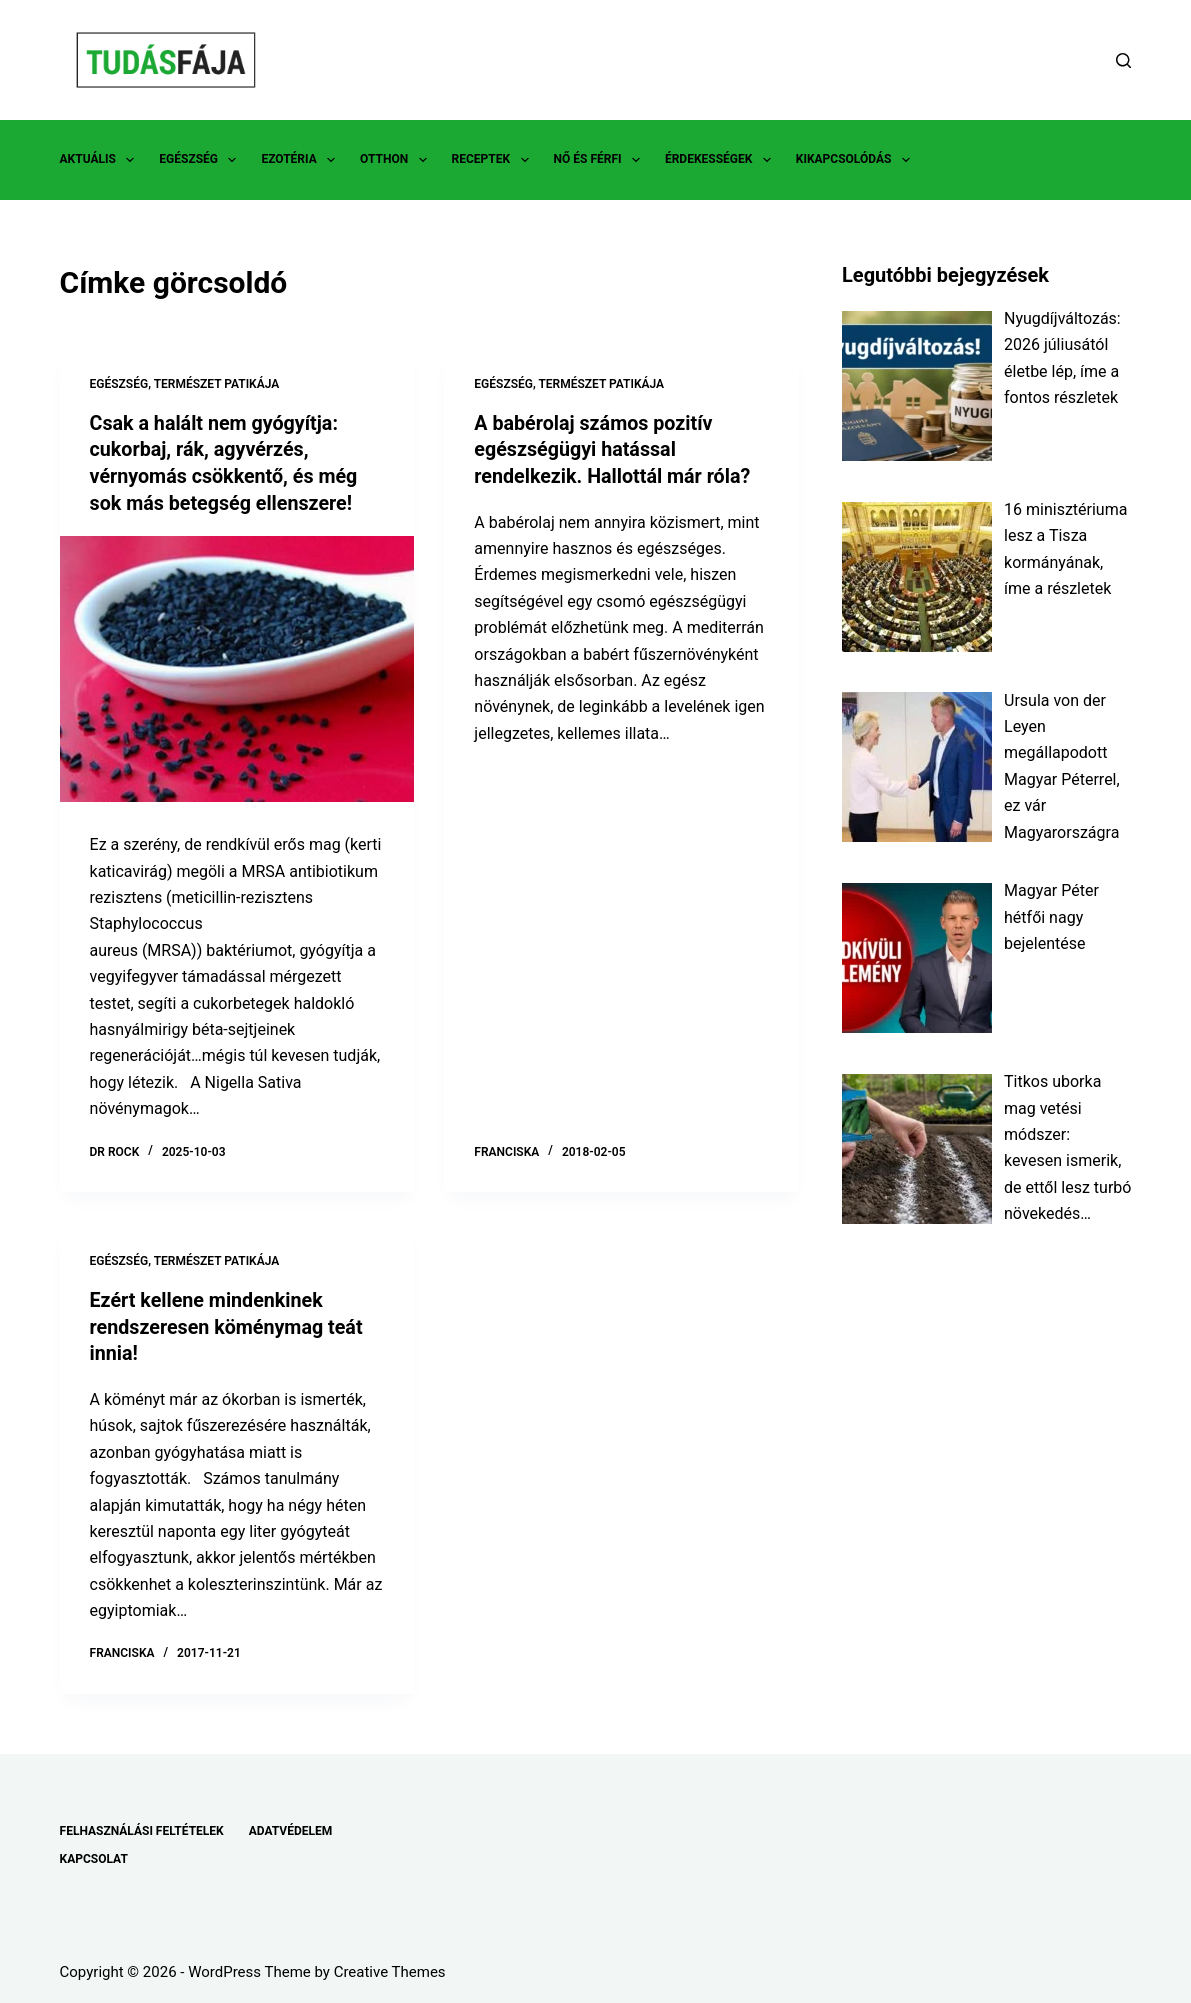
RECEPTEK (494, 160)
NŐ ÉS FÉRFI (601, 160)
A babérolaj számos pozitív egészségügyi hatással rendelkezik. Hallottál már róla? (614, 449)
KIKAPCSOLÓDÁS (857, 160)
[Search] (1123, 60)
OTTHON (397, 160)
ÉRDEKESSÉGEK (722, 160)
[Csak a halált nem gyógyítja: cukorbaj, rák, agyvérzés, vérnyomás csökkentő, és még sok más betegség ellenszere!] (237, 667)
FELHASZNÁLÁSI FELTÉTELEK (142, 1827)
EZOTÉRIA (302, 160)
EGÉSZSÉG (201, 160)
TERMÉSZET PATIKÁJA (217, 384)
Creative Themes (390, 1968)
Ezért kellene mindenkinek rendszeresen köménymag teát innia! (229, 1324)
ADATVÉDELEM (291, 1827)
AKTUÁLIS (101, 160)
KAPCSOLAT (94, 1855)
